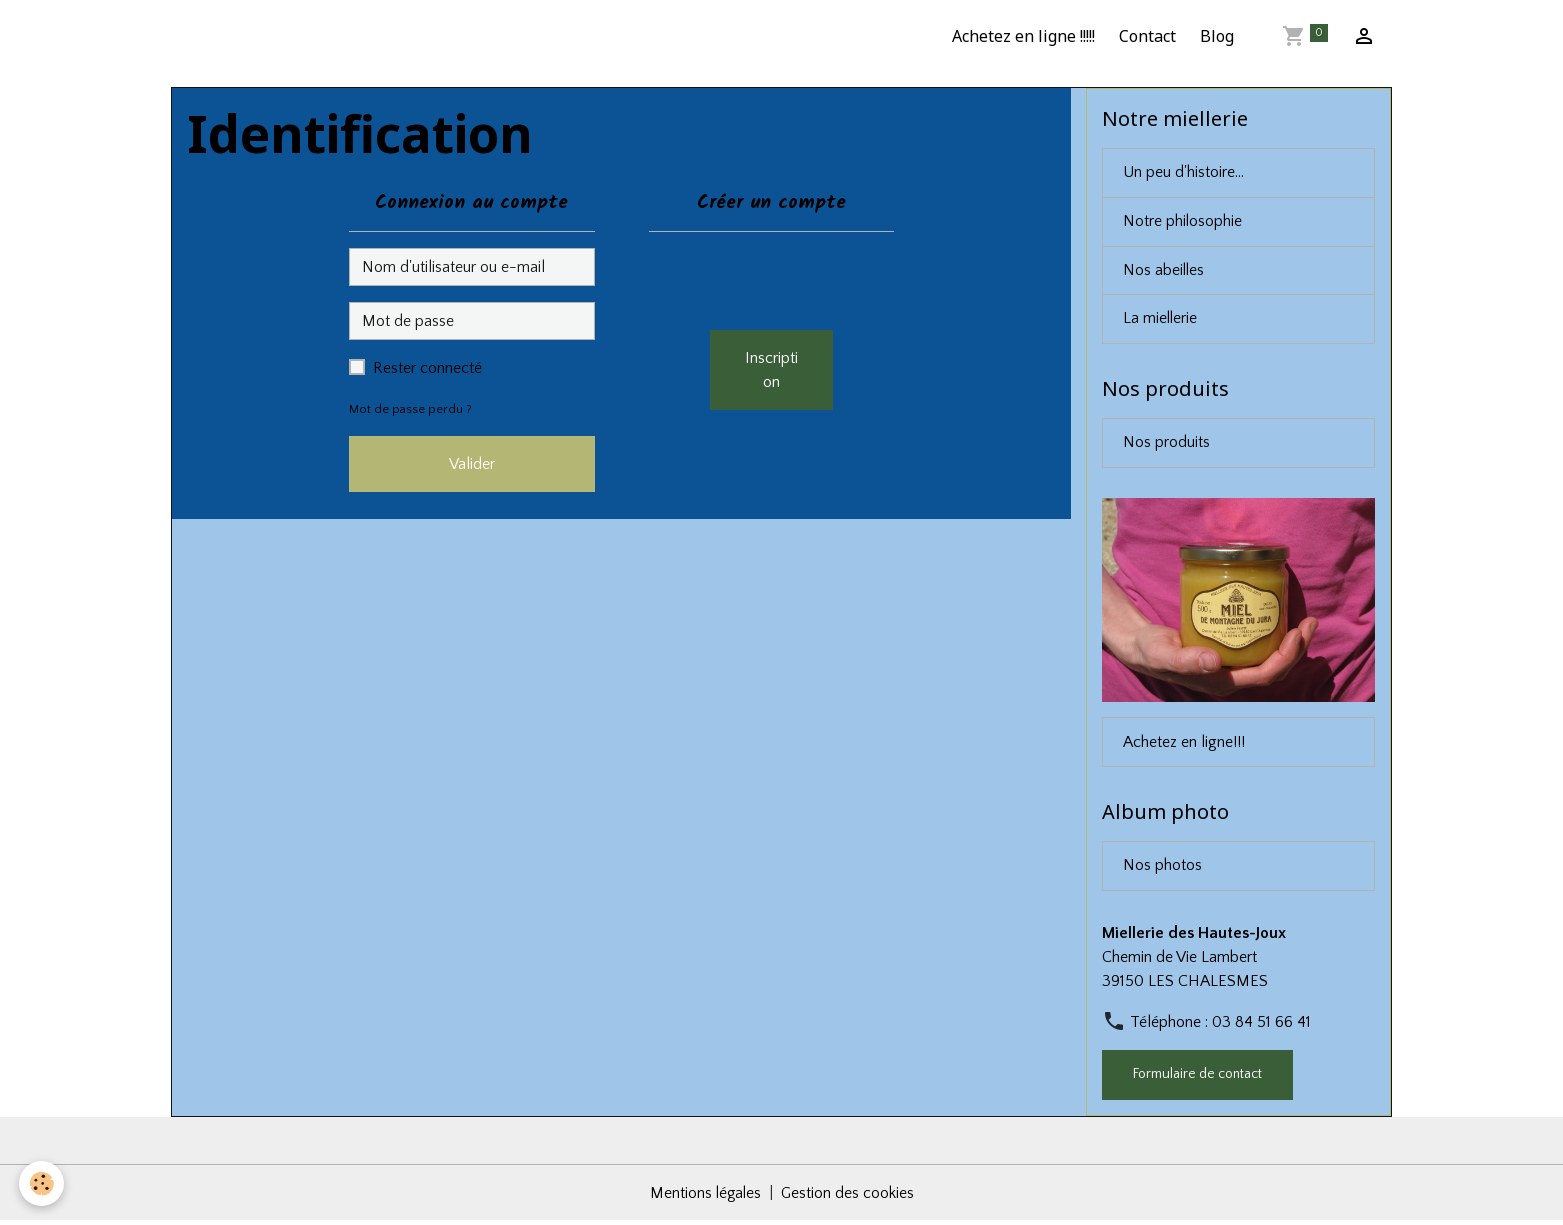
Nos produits (1166, 446)
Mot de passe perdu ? (410, 409)
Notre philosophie (1183, 223)
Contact (1147, 36)
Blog (1217, 36)
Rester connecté (427, 368)
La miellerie (1161, 321)
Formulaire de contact (1197, 1078)
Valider (472, 464)
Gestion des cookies (849, 1197)
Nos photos (1162, 870)
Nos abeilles (1164, 272)
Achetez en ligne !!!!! (1023, 36)
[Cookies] (42, 1183)
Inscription (771, 370)
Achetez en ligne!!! (1184, 745)
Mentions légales (705, 1197)
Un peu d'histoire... (1183, 174)
